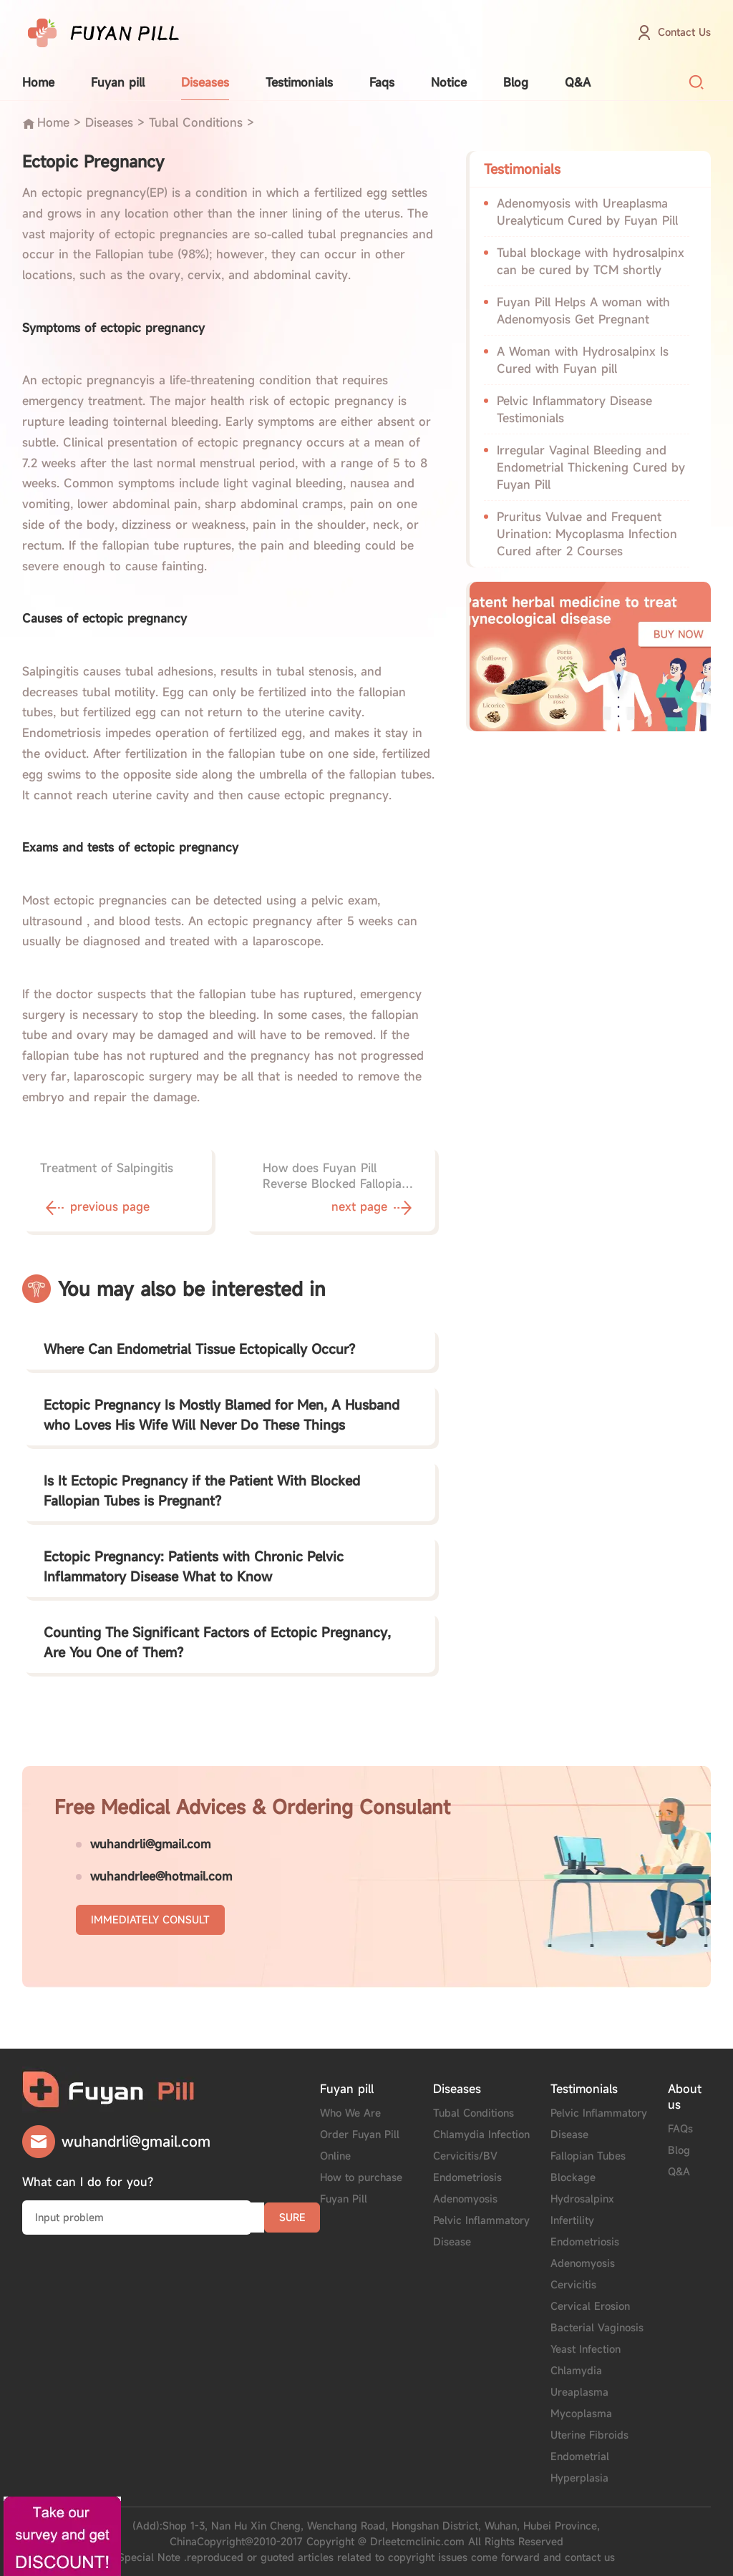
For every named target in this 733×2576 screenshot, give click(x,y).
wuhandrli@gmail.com (150, 1844)
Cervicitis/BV (465, 2155)
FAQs (680, 2128)
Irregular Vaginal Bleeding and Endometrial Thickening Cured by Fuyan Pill (591, 467)
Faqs (381, 82)
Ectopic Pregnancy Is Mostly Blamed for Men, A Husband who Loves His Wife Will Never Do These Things (221, 1414)
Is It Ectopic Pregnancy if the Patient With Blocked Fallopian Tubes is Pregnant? (202, 1490)
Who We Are (350, 2112)
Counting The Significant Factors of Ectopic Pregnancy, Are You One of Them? (217, 1642)
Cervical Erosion (590, 2306)
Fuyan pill (118, 82)
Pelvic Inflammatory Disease (481, 2230)
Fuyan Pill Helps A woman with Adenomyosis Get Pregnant (583, 310)
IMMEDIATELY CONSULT (150, 1919)
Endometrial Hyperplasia (579, 2466)
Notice (449, 82)
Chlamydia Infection (481, 2134)
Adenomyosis (465, 2198)
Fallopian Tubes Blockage (588, 2166)
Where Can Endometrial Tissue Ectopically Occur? (199, 1348)
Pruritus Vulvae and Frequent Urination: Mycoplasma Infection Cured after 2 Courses (587, 534)
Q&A (578, 82)
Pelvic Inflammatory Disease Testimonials (574, 409)
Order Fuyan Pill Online (359, 2144)
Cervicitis (573, 2284)
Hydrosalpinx (582, 2198)
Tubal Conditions (196, 122)
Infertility (572, 2220)
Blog (515, 82)
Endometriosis (467, 2177)
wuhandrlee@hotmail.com (161, 1876)
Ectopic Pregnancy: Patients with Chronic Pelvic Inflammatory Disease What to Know (194, 1566)
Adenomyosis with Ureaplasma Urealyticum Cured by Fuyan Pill (587, 211)
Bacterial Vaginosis (597, 2327)
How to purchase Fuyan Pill (361, 2187)
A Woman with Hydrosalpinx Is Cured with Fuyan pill (583, 359)
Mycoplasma (581, 2413)
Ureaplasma (579, 2392)
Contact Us (684, 32)
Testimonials (299, 82)
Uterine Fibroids (589, 2434)
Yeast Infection (585, 2349)
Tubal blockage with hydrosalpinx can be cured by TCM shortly (590, 261)
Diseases (205, 82)
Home (38, 82)
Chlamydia (576, 2370)
